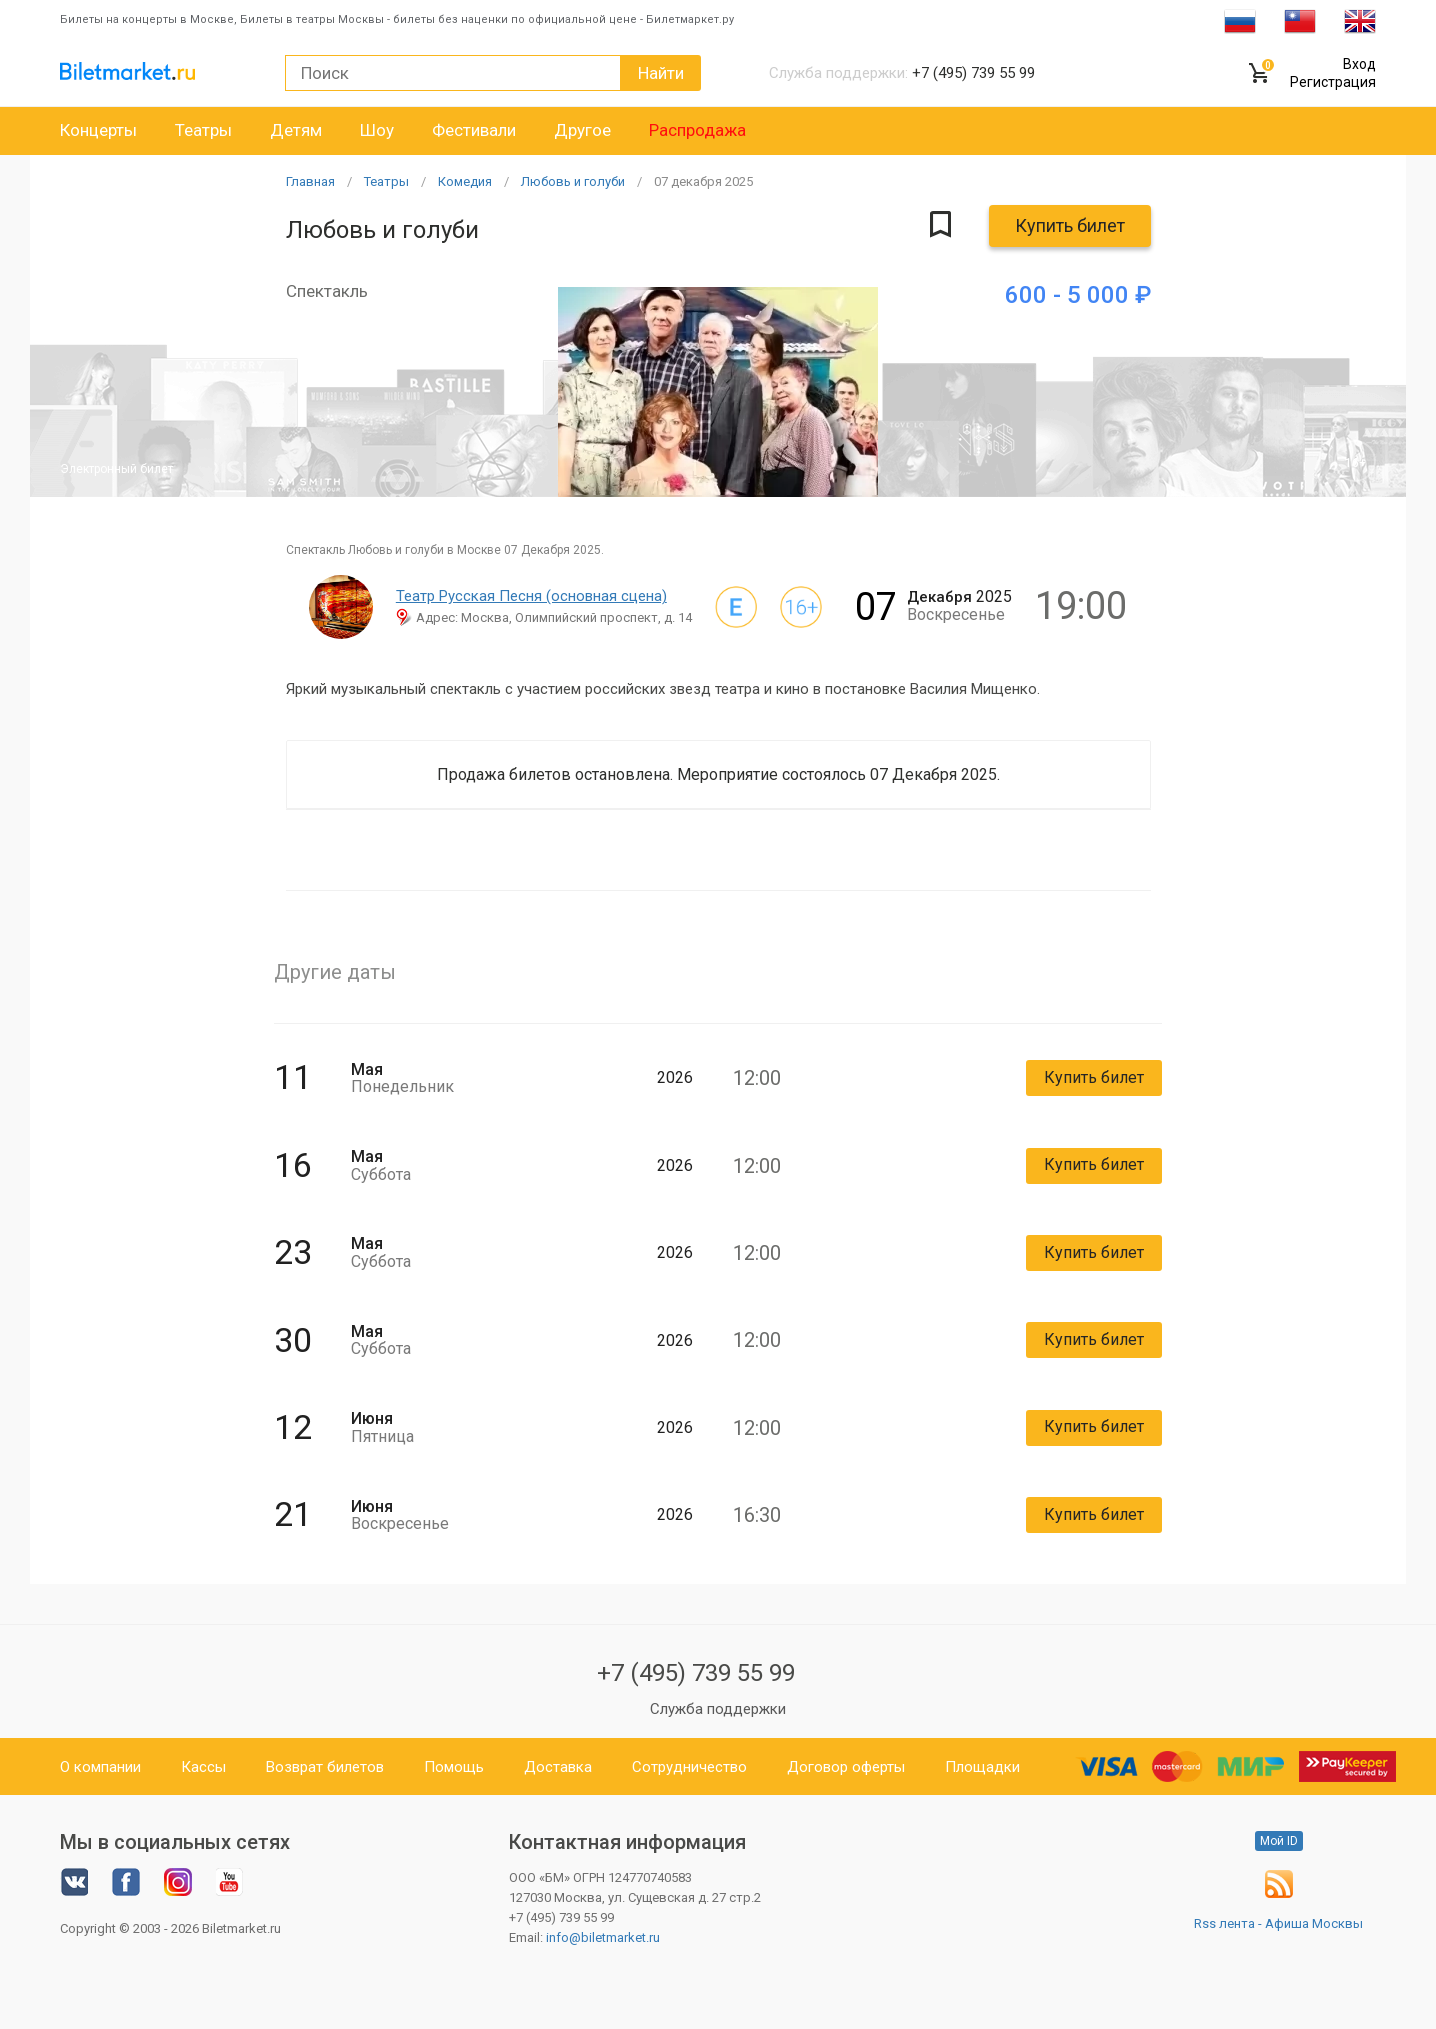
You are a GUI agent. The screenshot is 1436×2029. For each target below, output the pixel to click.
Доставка (558, 1767)
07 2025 (703, 181)
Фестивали (474, 130)
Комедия (465, 181)
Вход (1359, 64)
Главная (310, 181)
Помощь (454, 1767)
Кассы (203, 1767)
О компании (100, 1767)
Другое (582, 130)
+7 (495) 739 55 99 (696, 1673)
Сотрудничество (689, 1767)
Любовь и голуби (573, 181)
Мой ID (1279, 1841)
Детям (296, 130)
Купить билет (1070, 225)
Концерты (98, 130)
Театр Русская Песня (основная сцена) (531, 596)
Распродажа (697, 130)
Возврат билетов (325, 1767)
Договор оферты (846, 1767)
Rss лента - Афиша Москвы (1278, 1923)
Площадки (982, 1767)
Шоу (377, 130)
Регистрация (1333, 82)
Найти (661, 73)
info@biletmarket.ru (603, 1937)
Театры (203, 130)
